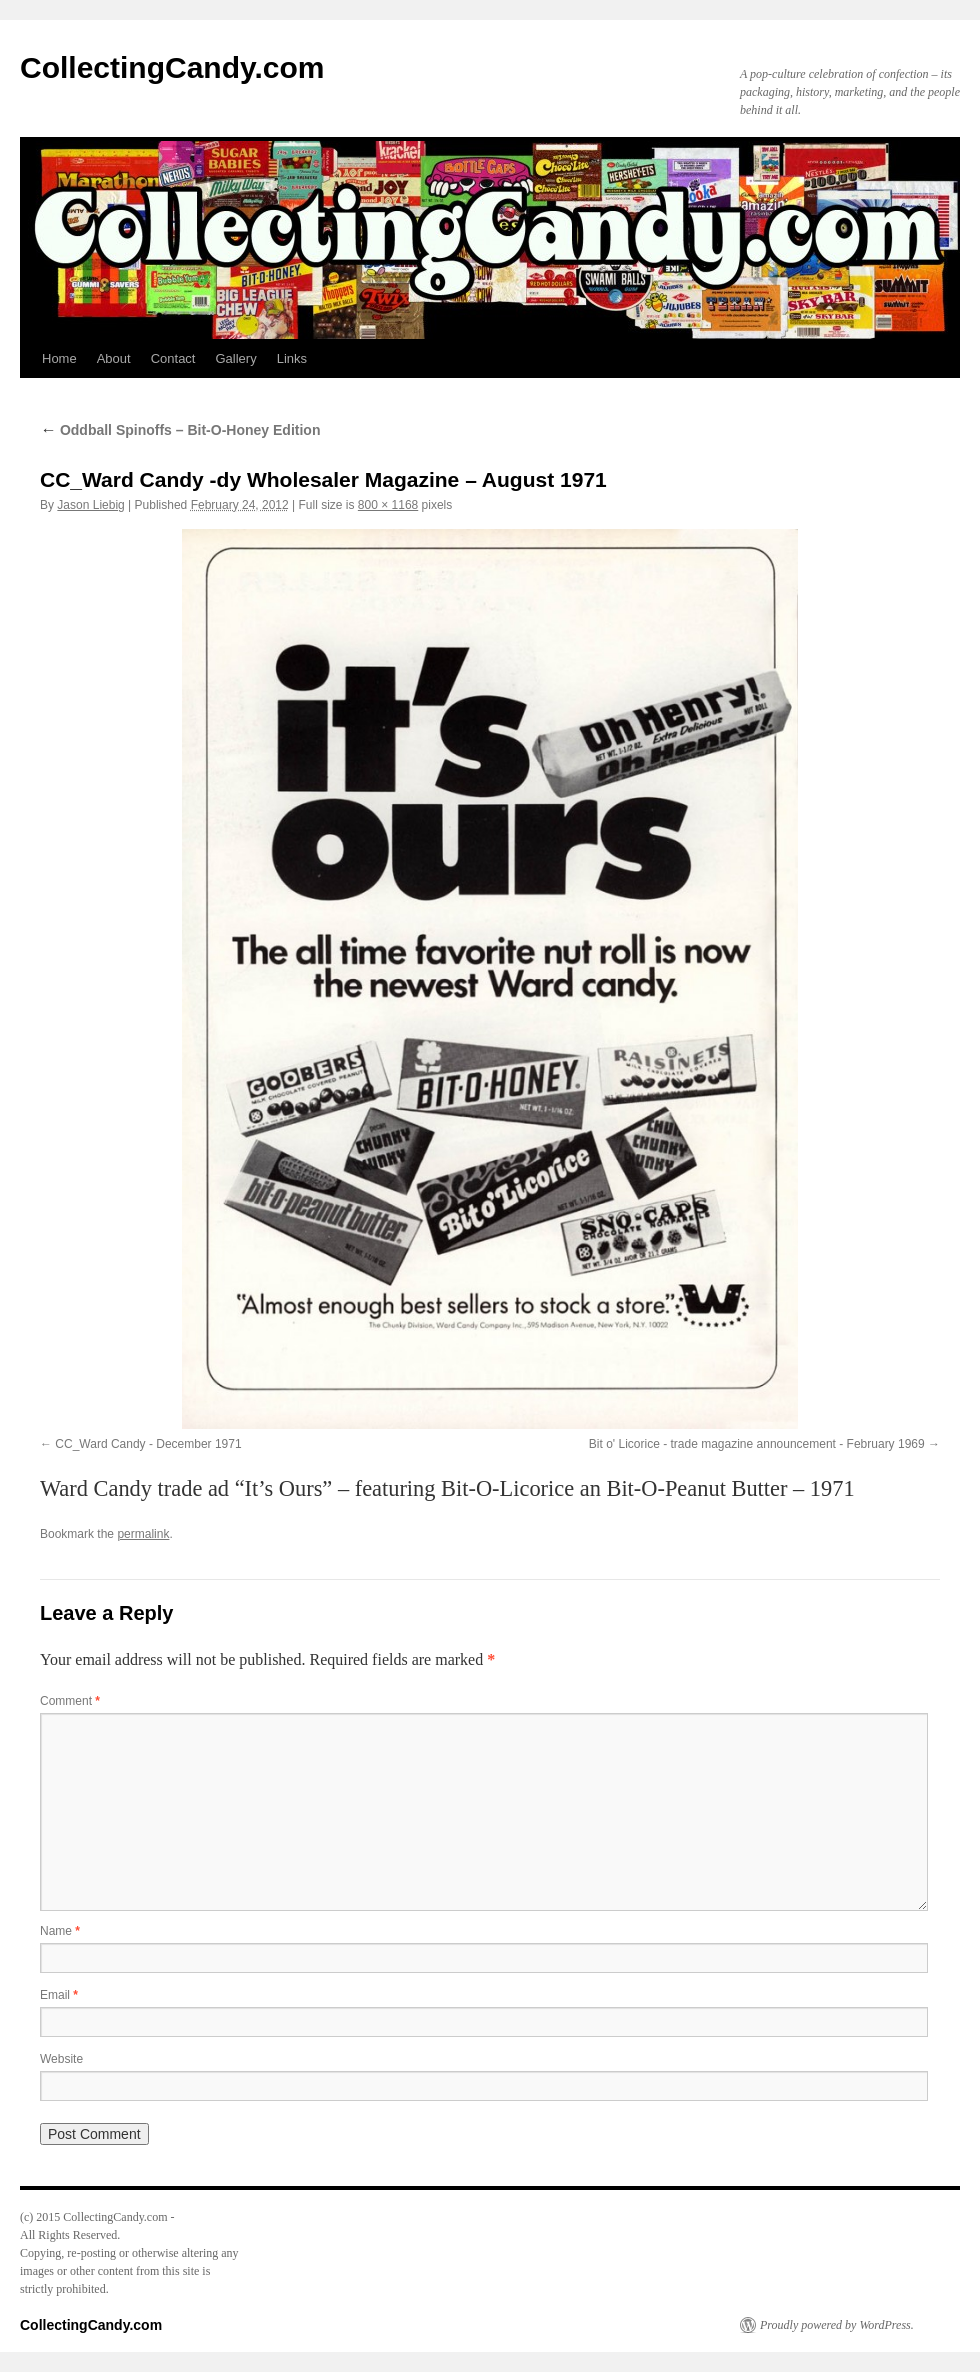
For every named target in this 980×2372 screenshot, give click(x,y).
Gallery (235, 358)
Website (61, 2059)
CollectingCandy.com (172, 67)
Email (59, 1995)
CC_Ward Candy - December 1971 (148, 1444)
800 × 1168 (388, 505)
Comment (70, 1701)
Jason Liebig (90, 505)
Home (59, 358)
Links (292, 358)
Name (60, 1931)
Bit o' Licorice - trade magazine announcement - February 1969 (757, 1444)
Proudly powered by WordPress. (837, 2325)
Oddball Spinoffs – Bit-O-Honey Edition (180, 430)
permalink (143, 1534)
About (114, 358)
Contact (173, 358)
